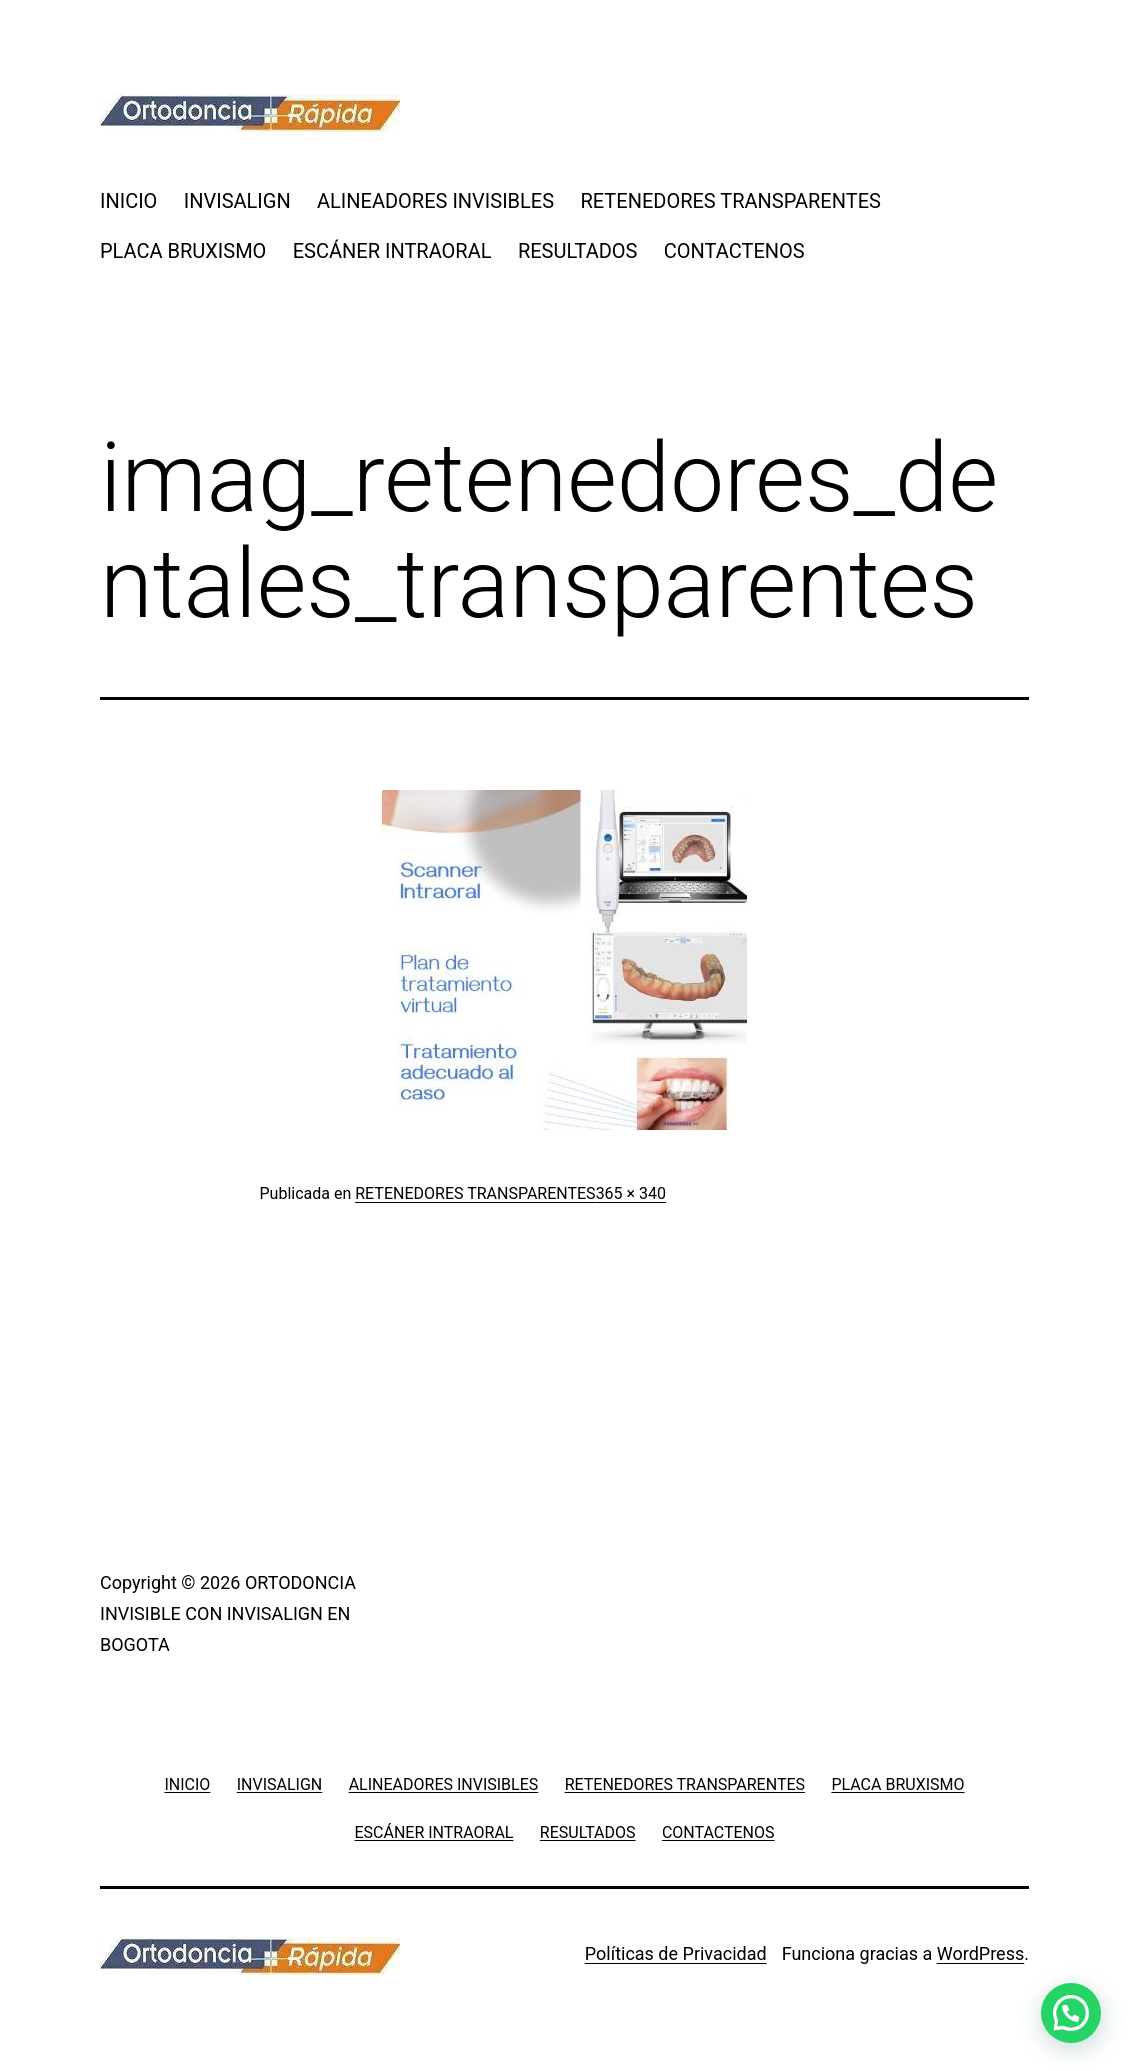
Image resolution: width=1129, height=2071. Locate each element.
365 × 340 (631, 1193)
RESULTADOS (578, 251)
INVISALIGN (237, 201)
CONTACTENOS (734, 251)
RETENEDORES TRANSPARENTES (730, 201)
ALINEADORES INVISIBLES (435, 201)
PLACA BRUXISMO (183, 251)
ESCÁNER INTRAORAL (392, 251)
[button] (1071, 2013)
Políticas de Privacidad (676, 1953)
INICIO (128, 201)
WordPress (980, 1953)
